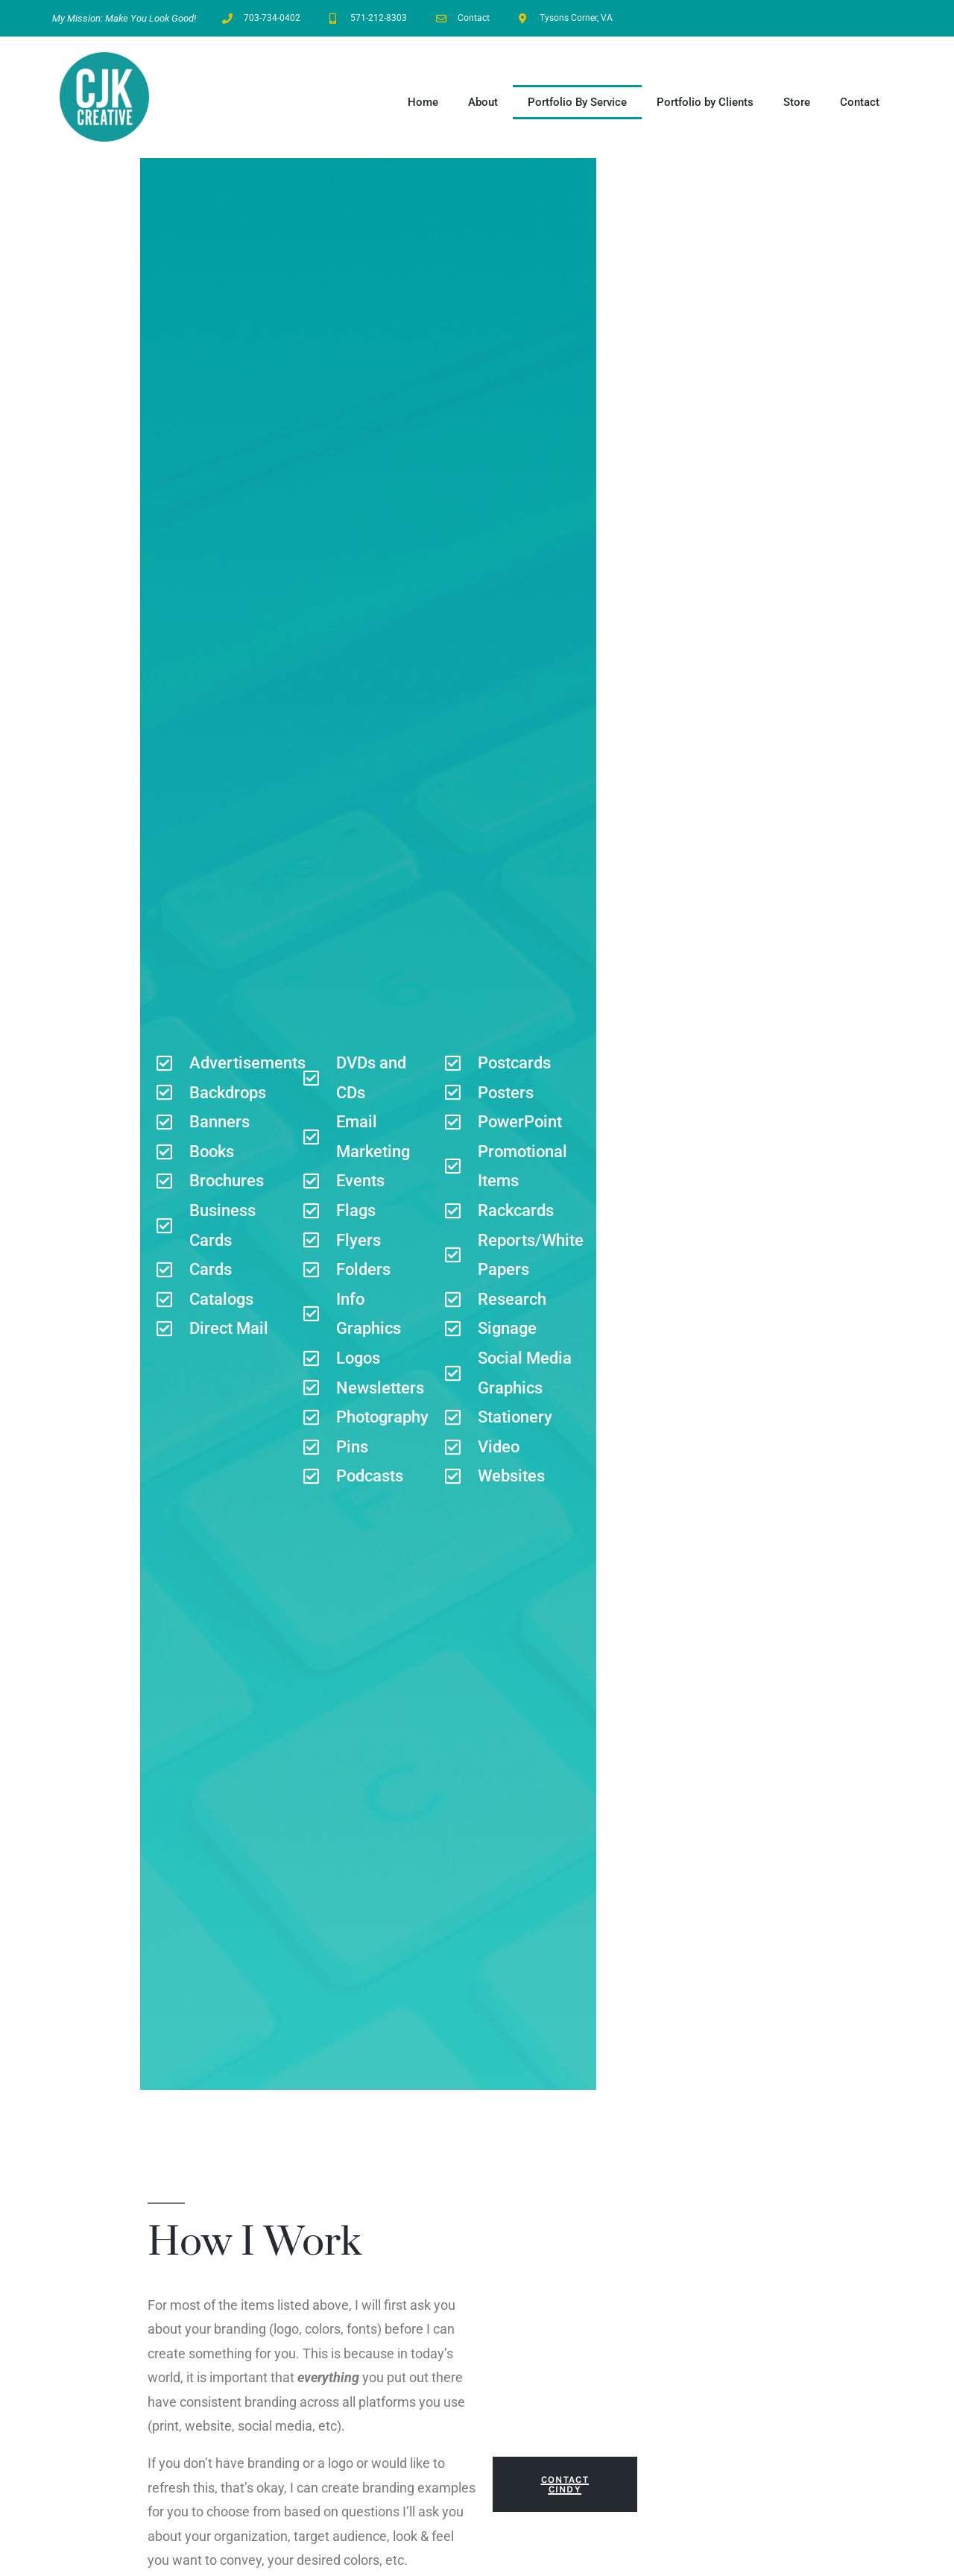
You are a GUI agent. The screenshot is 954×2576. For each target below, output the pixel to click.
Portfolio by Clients (705, 102)
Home (423, 102)
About (483, 102)
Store (796, 102)
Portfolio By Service (577, 102)
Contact (859, 102)
